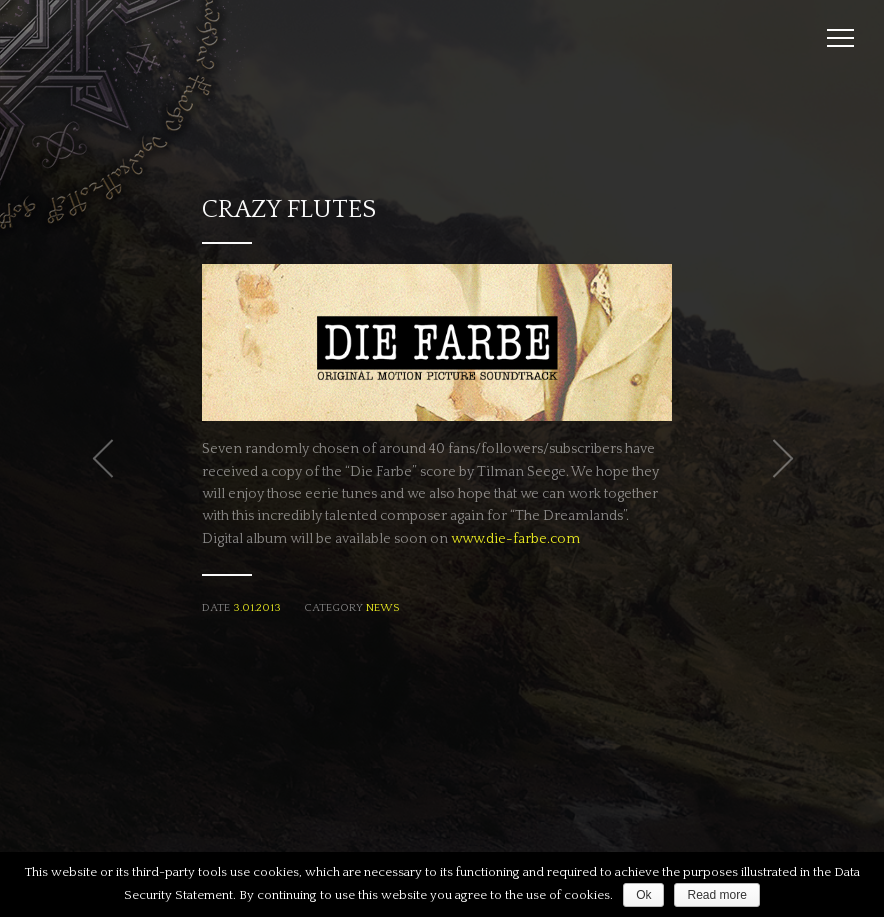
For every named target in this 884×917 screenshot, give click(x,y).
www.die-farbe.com (515, 539)
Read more (716, 895)
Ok (643, 895)
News (382, 608)
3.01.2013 (257, 608)
